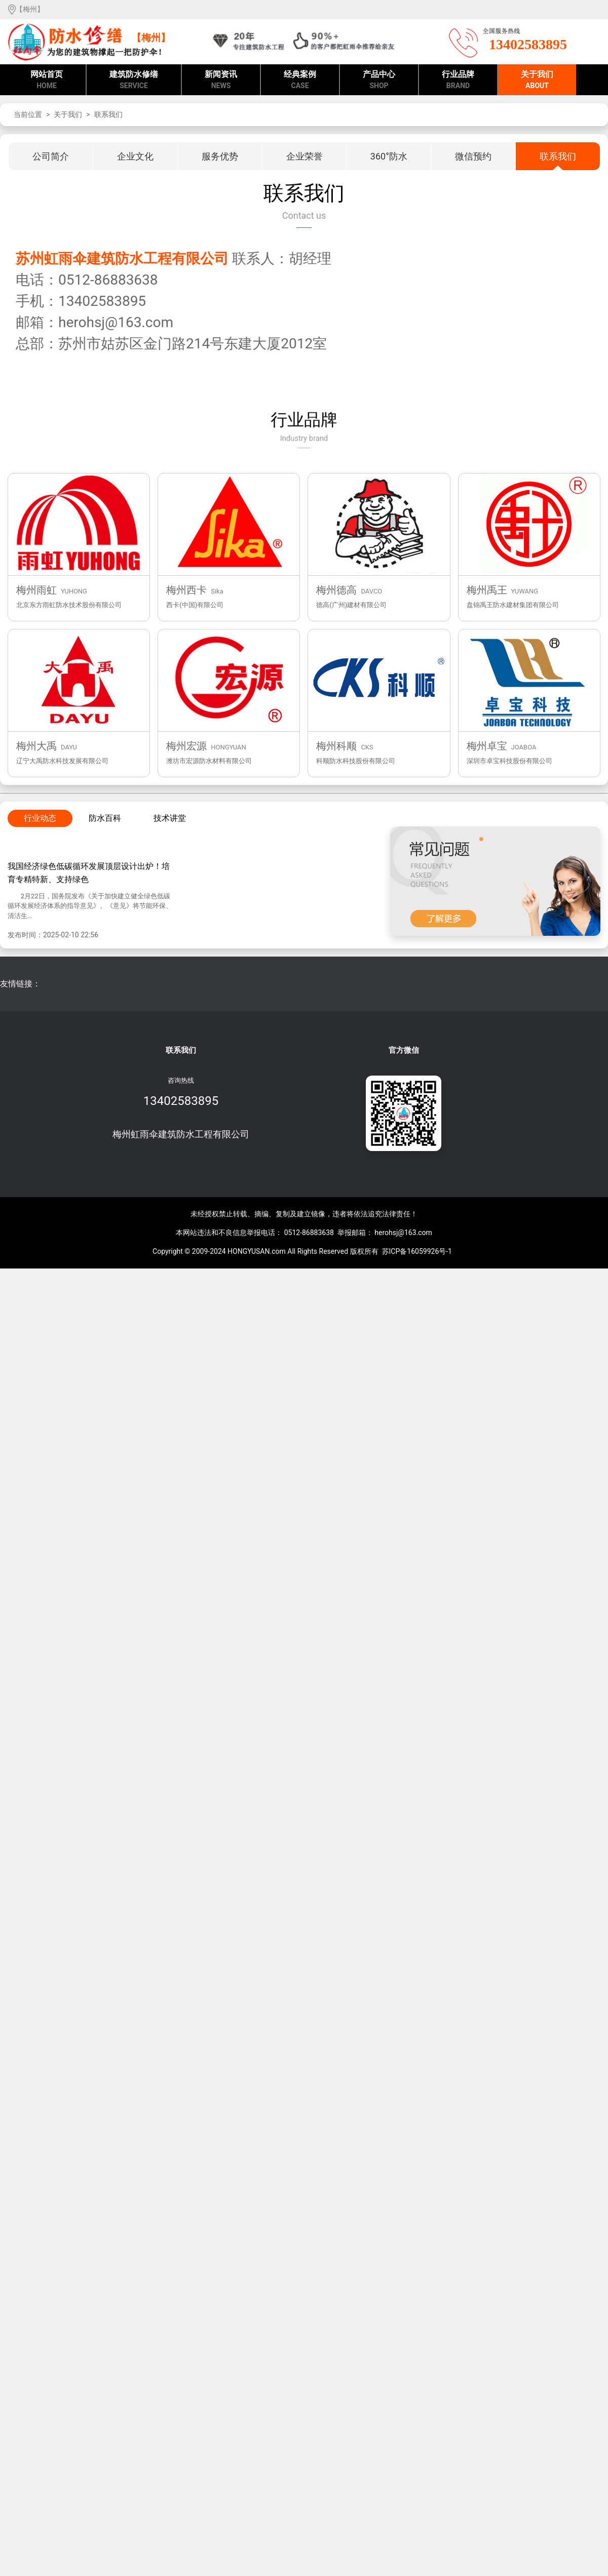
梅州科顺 (336, 746)
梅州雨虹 (36, 590)
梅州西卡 (186, 590)
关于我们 (537, 80)
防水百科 (105, 818)
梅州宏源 (186, 746)
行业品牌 (458, 80)
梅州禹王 (487, 590)
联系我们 (108, 114)
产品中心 (379, 80)
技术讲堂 (170, 818)
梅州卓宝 (487, 746)
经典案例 (300, 80)
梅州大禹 (36, 746)
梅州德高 (336, 590)
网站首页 (46, 80)
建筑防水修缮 (133, 80)
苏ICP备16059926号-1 (417, 1251)
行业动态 (40, 818)
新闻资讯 (221, 80)
